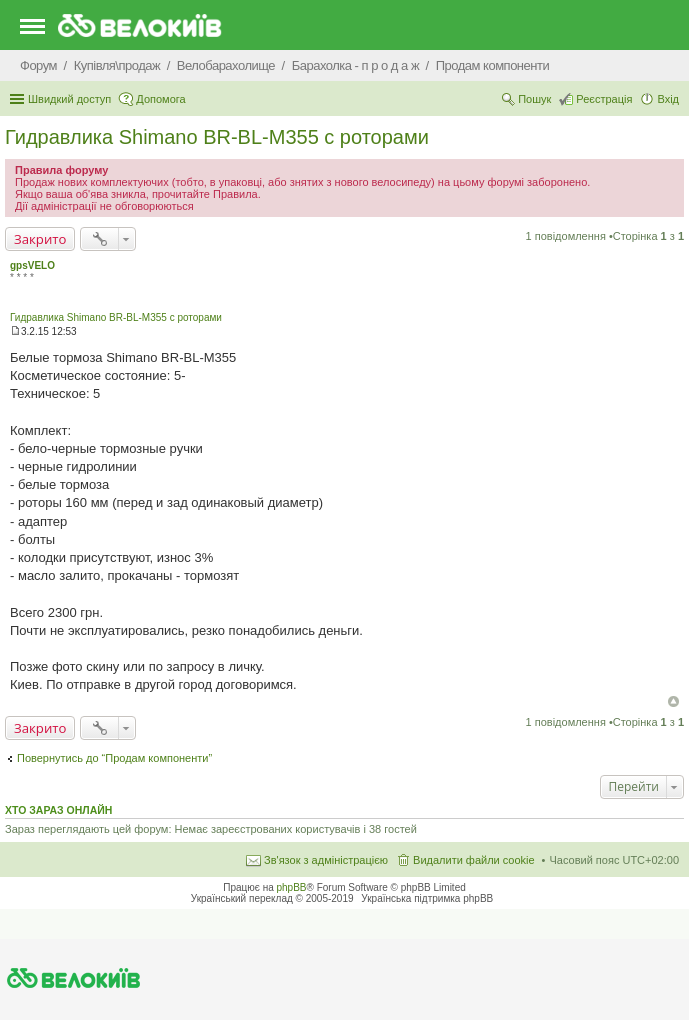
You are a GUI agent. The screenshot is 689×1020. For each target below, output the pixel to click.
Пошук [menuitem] (534, 99)
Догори (673, 701)
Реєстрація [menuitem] (604, 99)
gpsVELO (32, 265)
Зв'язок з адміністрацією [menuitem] (326, 860)
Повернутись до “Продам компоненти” (114, 758)
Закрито (40, 239)
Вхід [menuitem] (668, 99)
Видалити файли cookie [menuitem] (474, 860)
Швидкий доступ (69, 99)
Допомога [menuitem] (160, 99)
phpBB (292, 887)
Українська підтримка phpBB (427, 898)
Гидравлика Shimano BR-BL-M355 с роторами (217, 137)
